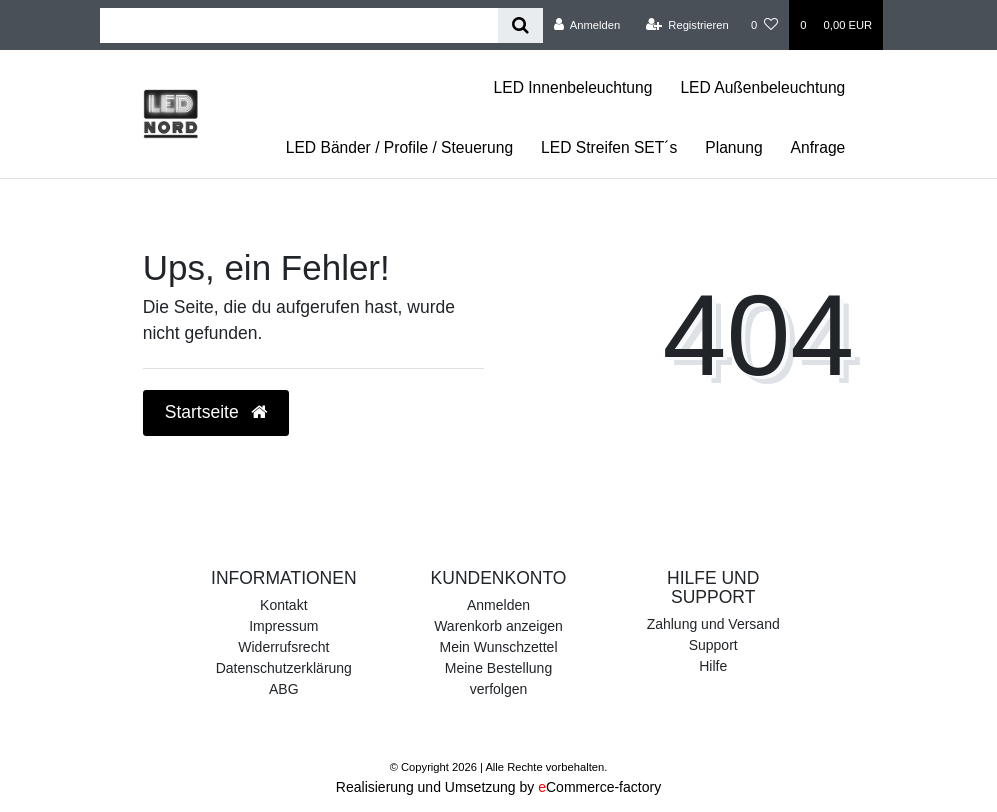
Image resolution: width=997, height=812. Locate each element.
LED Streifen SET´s (609, 147)
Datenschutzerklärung (284, 668)
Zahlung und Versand (713, 624)
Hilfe (713, 666)
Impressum (283, 626)
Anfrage (818, 147)
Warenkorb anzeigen (498, 626)
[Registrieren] (687, 25)
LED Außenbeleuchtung (762, 87)
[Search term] (299, 25)
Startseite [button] (216, 412)
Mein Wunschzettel (498, 647)
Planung (733, 147)
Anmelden (498, 605)
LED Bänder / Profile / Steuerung (399, 147)
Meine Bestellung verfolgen (498, 678)
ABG (284, 689)
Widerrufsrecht (283, 647)
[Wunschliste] (764, 25)
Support (713, 645)
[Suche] (520, 25)
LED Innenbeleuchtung (573, 87)
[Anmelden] (587, 25)
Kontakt (283, 605)
